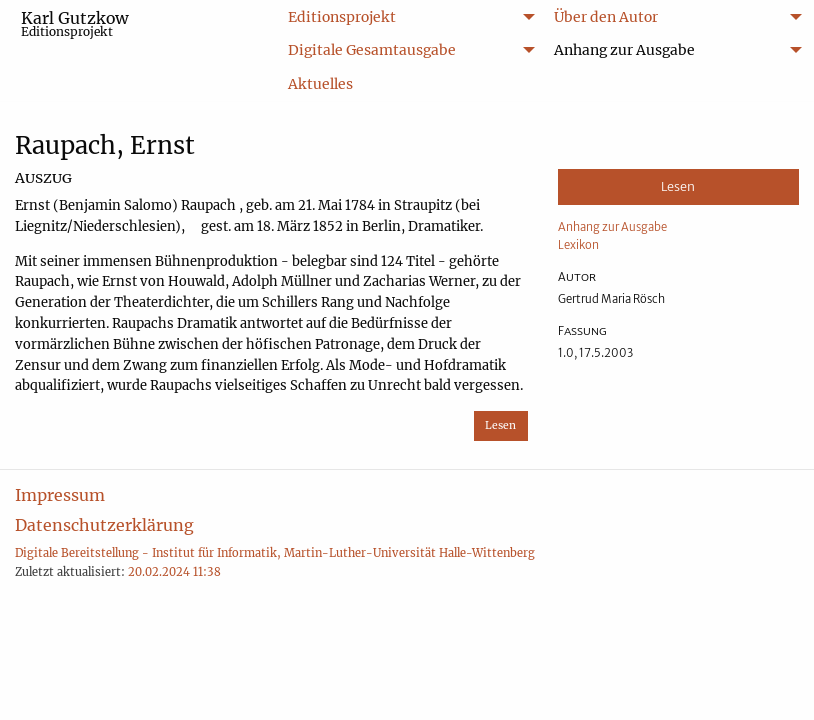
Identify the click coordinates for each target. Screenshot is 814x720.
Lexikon (578, 245)
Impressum (60, 495)
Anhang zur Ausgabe (612, 227)
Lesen (500, 425)
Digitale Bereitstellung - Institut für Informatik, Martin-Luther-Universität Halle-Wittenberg (275, 553)
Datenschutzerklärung (104, 525)
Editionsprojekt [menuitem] (342, 17)
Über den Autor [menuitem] (606, 17)
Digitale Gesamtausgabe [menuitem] (372, 50)
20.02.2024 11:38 (174, 572)
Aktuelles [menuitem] (320, 84)
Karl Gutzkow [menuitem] (75, 23)
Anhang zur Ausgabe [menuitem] (624, 50)
